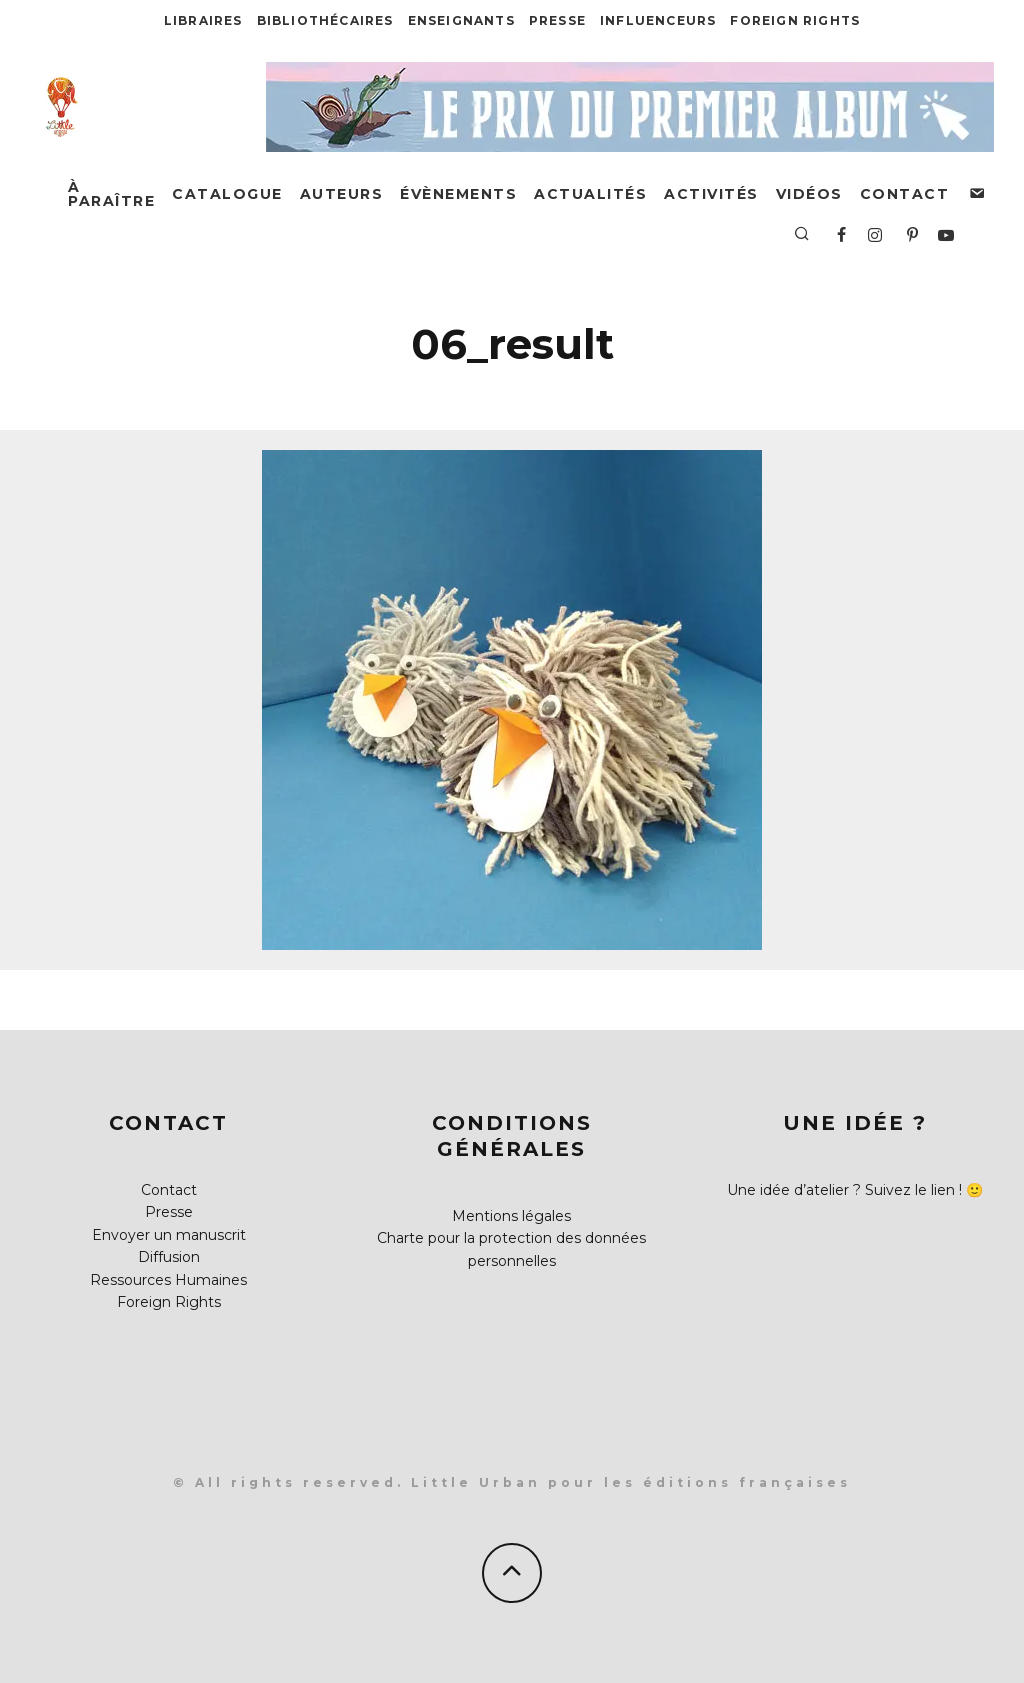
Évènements (458, 194)
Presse (557, 20)
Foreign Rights (795, 20)
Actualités (590, 194)
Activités (711, 194)
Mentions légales (511, 1216)
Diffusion (169, 1257)
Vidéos (809, 194)
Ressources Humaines (168, 1280)
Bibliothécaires (325, 20)
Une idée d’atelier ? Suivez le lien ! (844, 1190)
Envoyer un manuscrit (169, 1235)
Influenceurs (658, 20)
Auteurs (342, 194)
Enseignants (461, 20)
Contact (905, 194)
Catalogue (227, 194)
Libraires (203, 20)
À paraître (111, 194)
